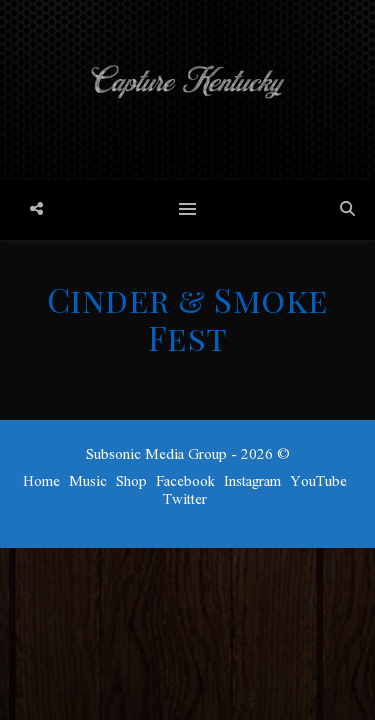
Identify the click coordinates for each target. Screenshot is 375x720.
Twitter (185, 500)
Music (88, 482)
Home (41, 482)
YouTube (318, 482)
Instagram (252, 482)
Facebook (185, 482)
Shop (131, 482)
